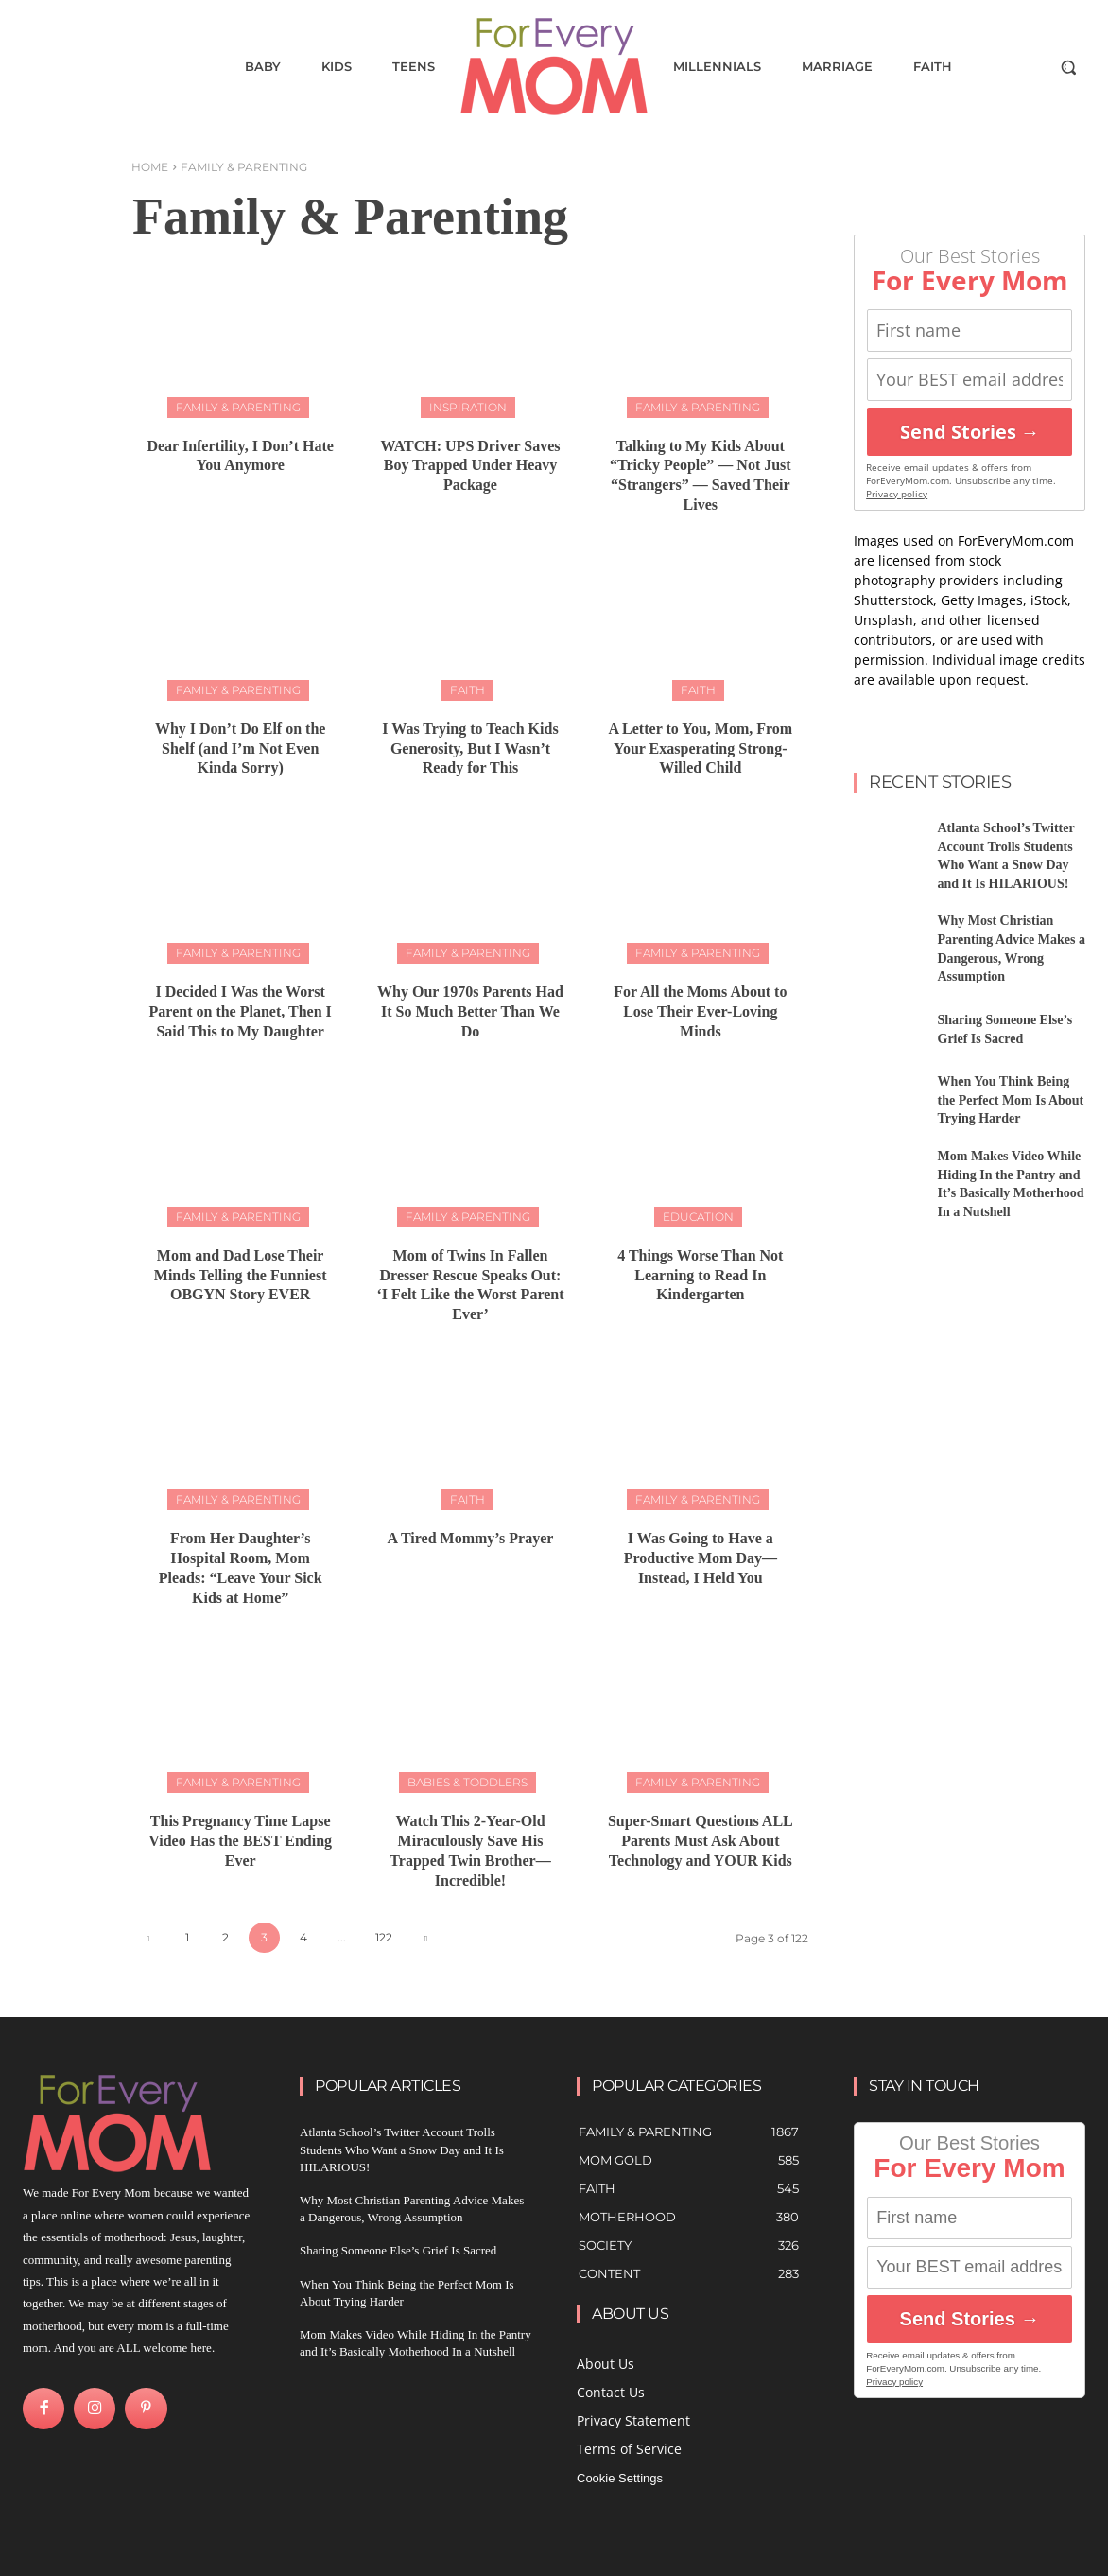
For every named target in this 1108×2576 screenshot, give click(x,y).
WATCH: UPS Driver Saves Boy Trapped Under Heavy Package (470, 466)
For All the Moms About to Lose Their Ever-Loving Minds (700, 1011)
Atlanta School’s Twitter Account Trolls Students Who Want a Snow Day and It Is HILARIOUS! (402, 2149)
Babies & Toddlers (467, 1782)
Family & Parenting (238, 407)
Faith (467, 690)
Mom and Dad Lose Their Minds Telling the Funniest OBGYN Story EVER (240, 1275)
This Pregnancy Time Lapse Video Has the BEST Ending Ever (240, 1841)
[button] (1068, 67)
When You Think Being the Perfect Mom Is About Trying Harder (1011, 1099)
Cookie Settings (620, 2478)
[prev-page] (148, 1938)
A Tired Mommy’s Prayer (471, 1538)
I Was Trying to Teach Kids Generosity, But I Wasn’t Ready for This (470, 748)
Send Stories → (970, 431)
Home (149, 167)
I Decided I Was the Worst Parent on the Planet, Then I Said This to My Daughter (240, 1011)
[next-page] (425, 1938)
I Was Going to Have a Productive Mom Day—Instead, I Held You (700, 1558)
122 (383, 1937)
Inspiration (468, 407)
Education (698, 1217)
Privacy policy (896, 494)
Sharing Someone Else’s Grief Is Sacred (398, 2250)
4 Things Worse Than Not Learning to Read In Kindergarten (700, 1275)
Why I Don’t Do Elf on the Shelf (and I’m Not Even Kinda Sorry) (240, 748)
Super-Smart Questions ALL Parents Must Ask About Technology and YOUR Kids (700, 1841)
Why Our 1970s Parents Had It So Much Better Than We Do (470, 1011)
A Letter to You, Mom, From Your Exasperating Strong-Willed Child (700, 748)
